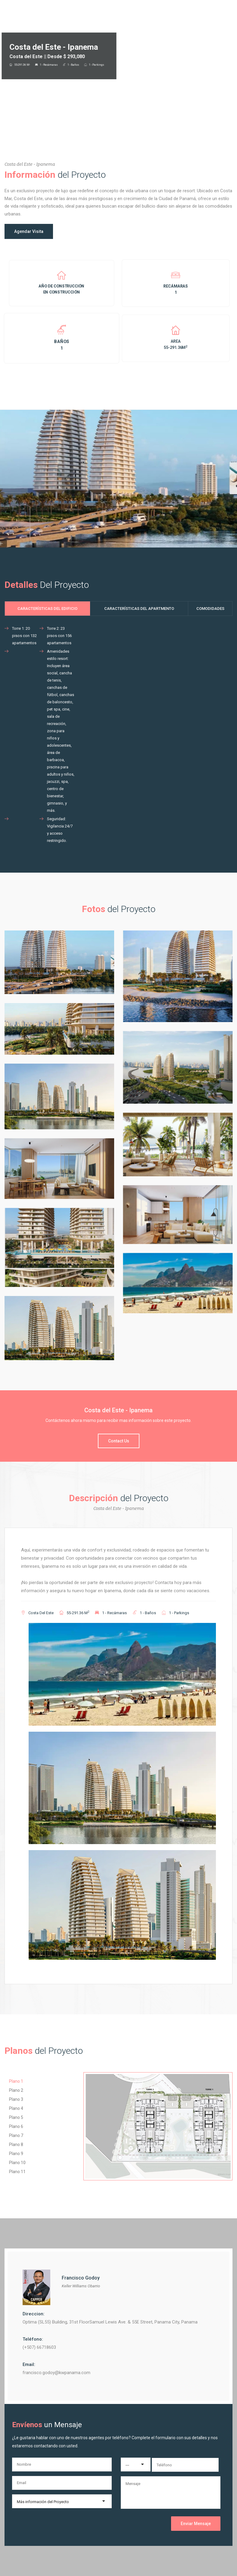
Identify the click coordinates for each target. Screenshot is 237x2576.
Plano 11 (17, 2171)
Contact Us (118, 1441)
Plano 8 (16, 2144)
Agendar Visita (28, 231)
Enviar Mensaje (196, 2523)
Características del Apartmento (139, 608)
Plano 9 (16, 2153)
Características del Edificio (47, 608)
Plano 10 (17, 2162)
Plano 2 (16, 2090)
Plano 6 (16, 2126)
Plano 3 (16, 2099)
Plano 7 (16, 2135)
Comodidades (210, 608)
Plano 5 (16, 2117)
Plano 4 (16, 2108)
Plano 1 (16, 2081)
